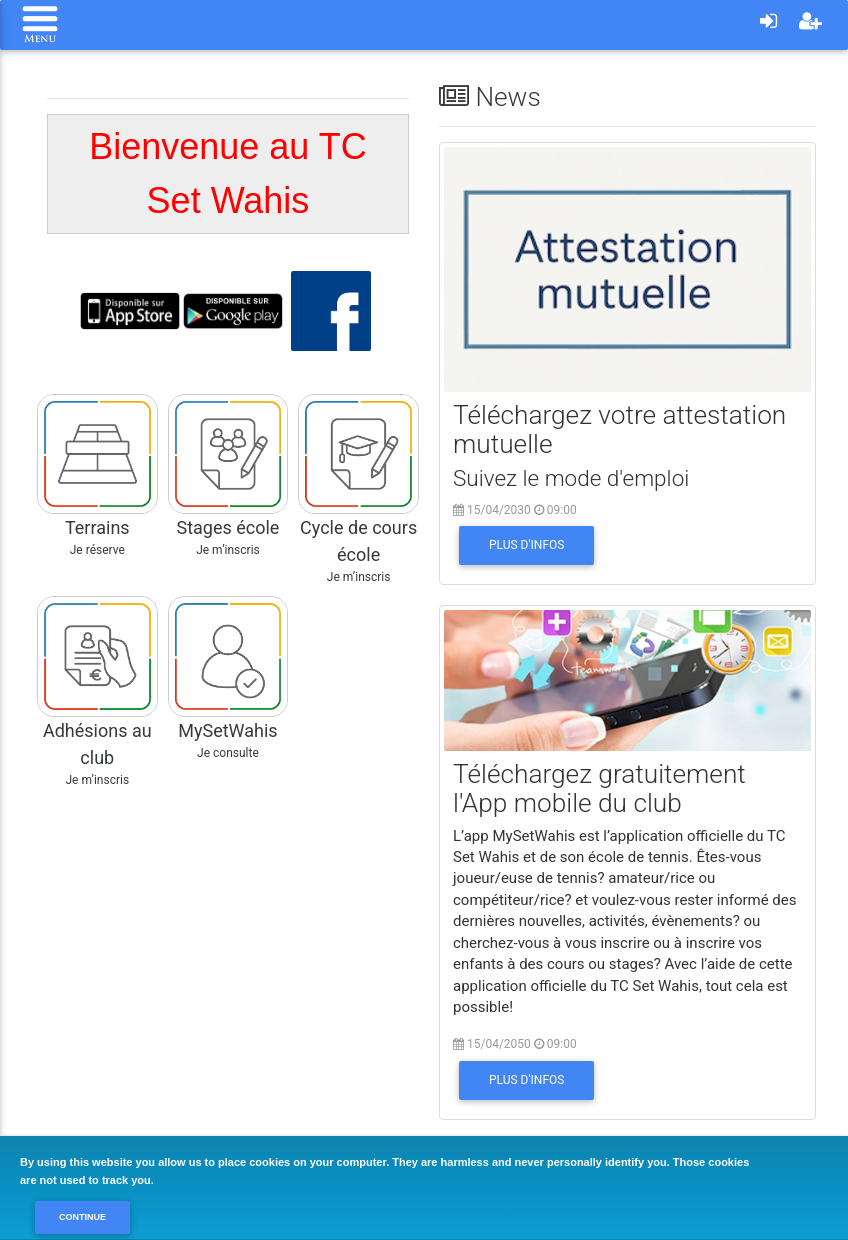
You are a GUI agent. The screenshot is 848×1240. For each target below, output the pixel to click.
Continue (82, 1217)
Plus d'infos (526, 545)
